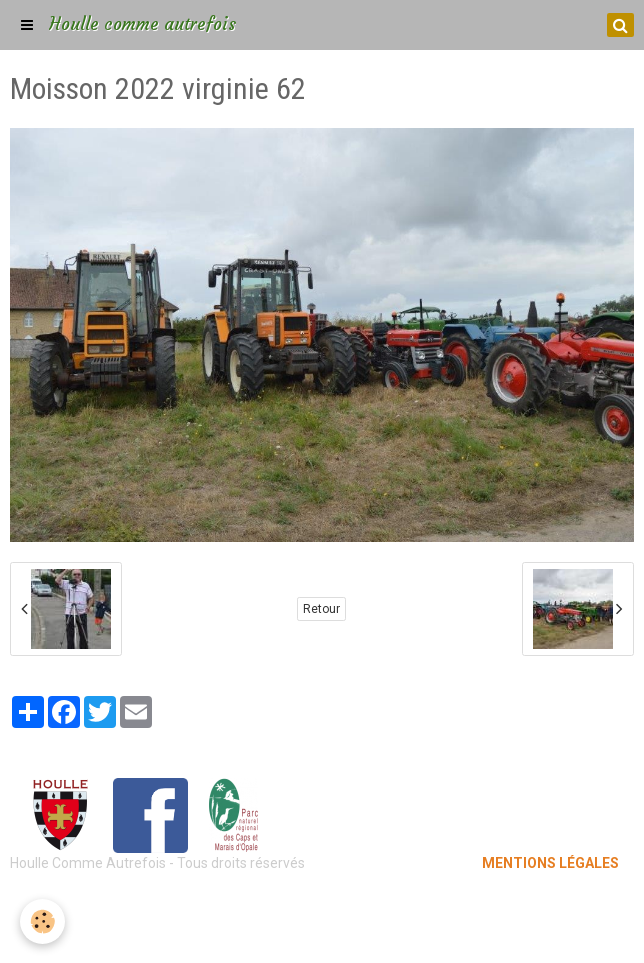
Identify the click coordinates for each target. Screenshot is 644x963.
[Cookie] (42, 921)
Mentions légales (322, 903)
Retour (321, 609)
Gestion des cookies (322, 933)
